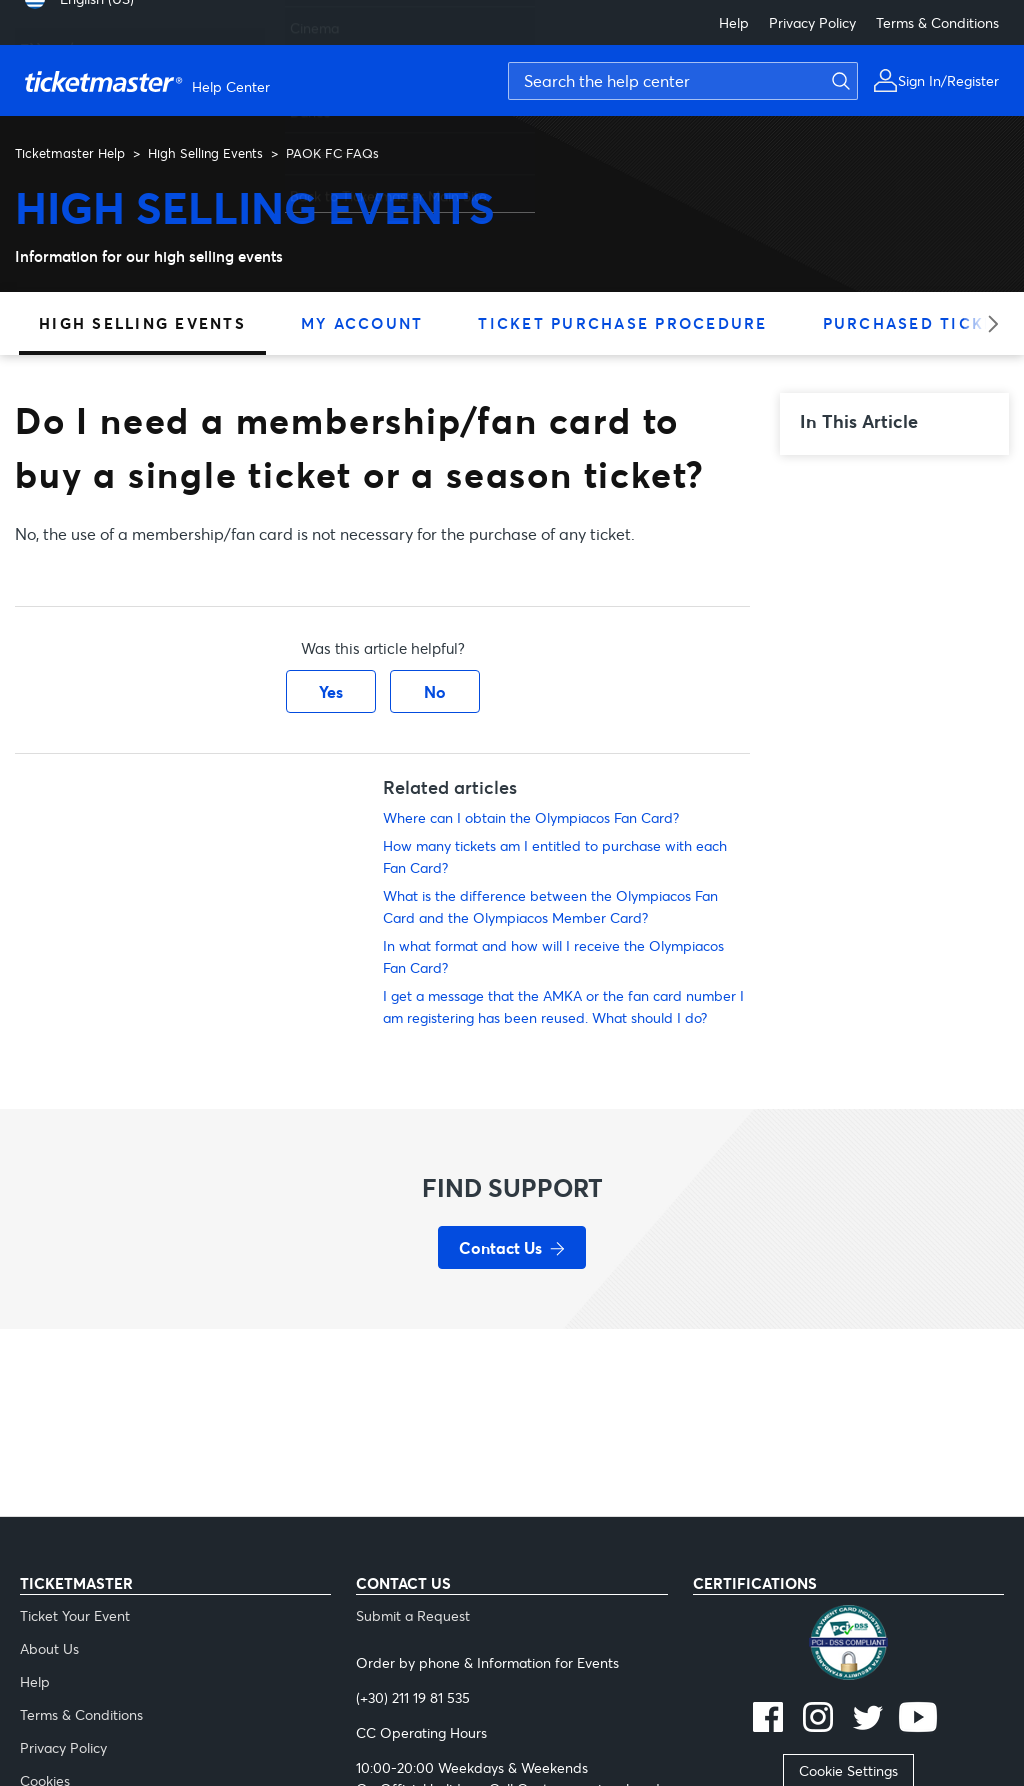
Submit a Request (413, 1615)
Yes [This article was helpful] (331, 691)
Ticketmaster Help (70, 153)
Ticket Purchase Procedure (622, 323)
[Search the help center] (683, 81)
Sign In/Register (948, 80)
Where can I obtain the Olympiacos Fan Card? (531, 817)
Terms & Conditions (937, 22)
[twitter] (868, 1719)
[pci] (848, 1645)
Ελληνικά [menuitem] (48, 39)
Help (734, 22)
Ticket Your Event (75, 1615)
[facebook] (768, 1719)
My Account (362, 323)
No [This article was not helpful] (435, 691)
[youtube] (918, 1719)
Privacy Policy (812, 22)
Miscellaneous (334, 144)
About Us (49, 1648)
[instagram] (818, 1719)
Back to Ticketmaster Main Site (388, 186)
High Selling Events (205, 153)
